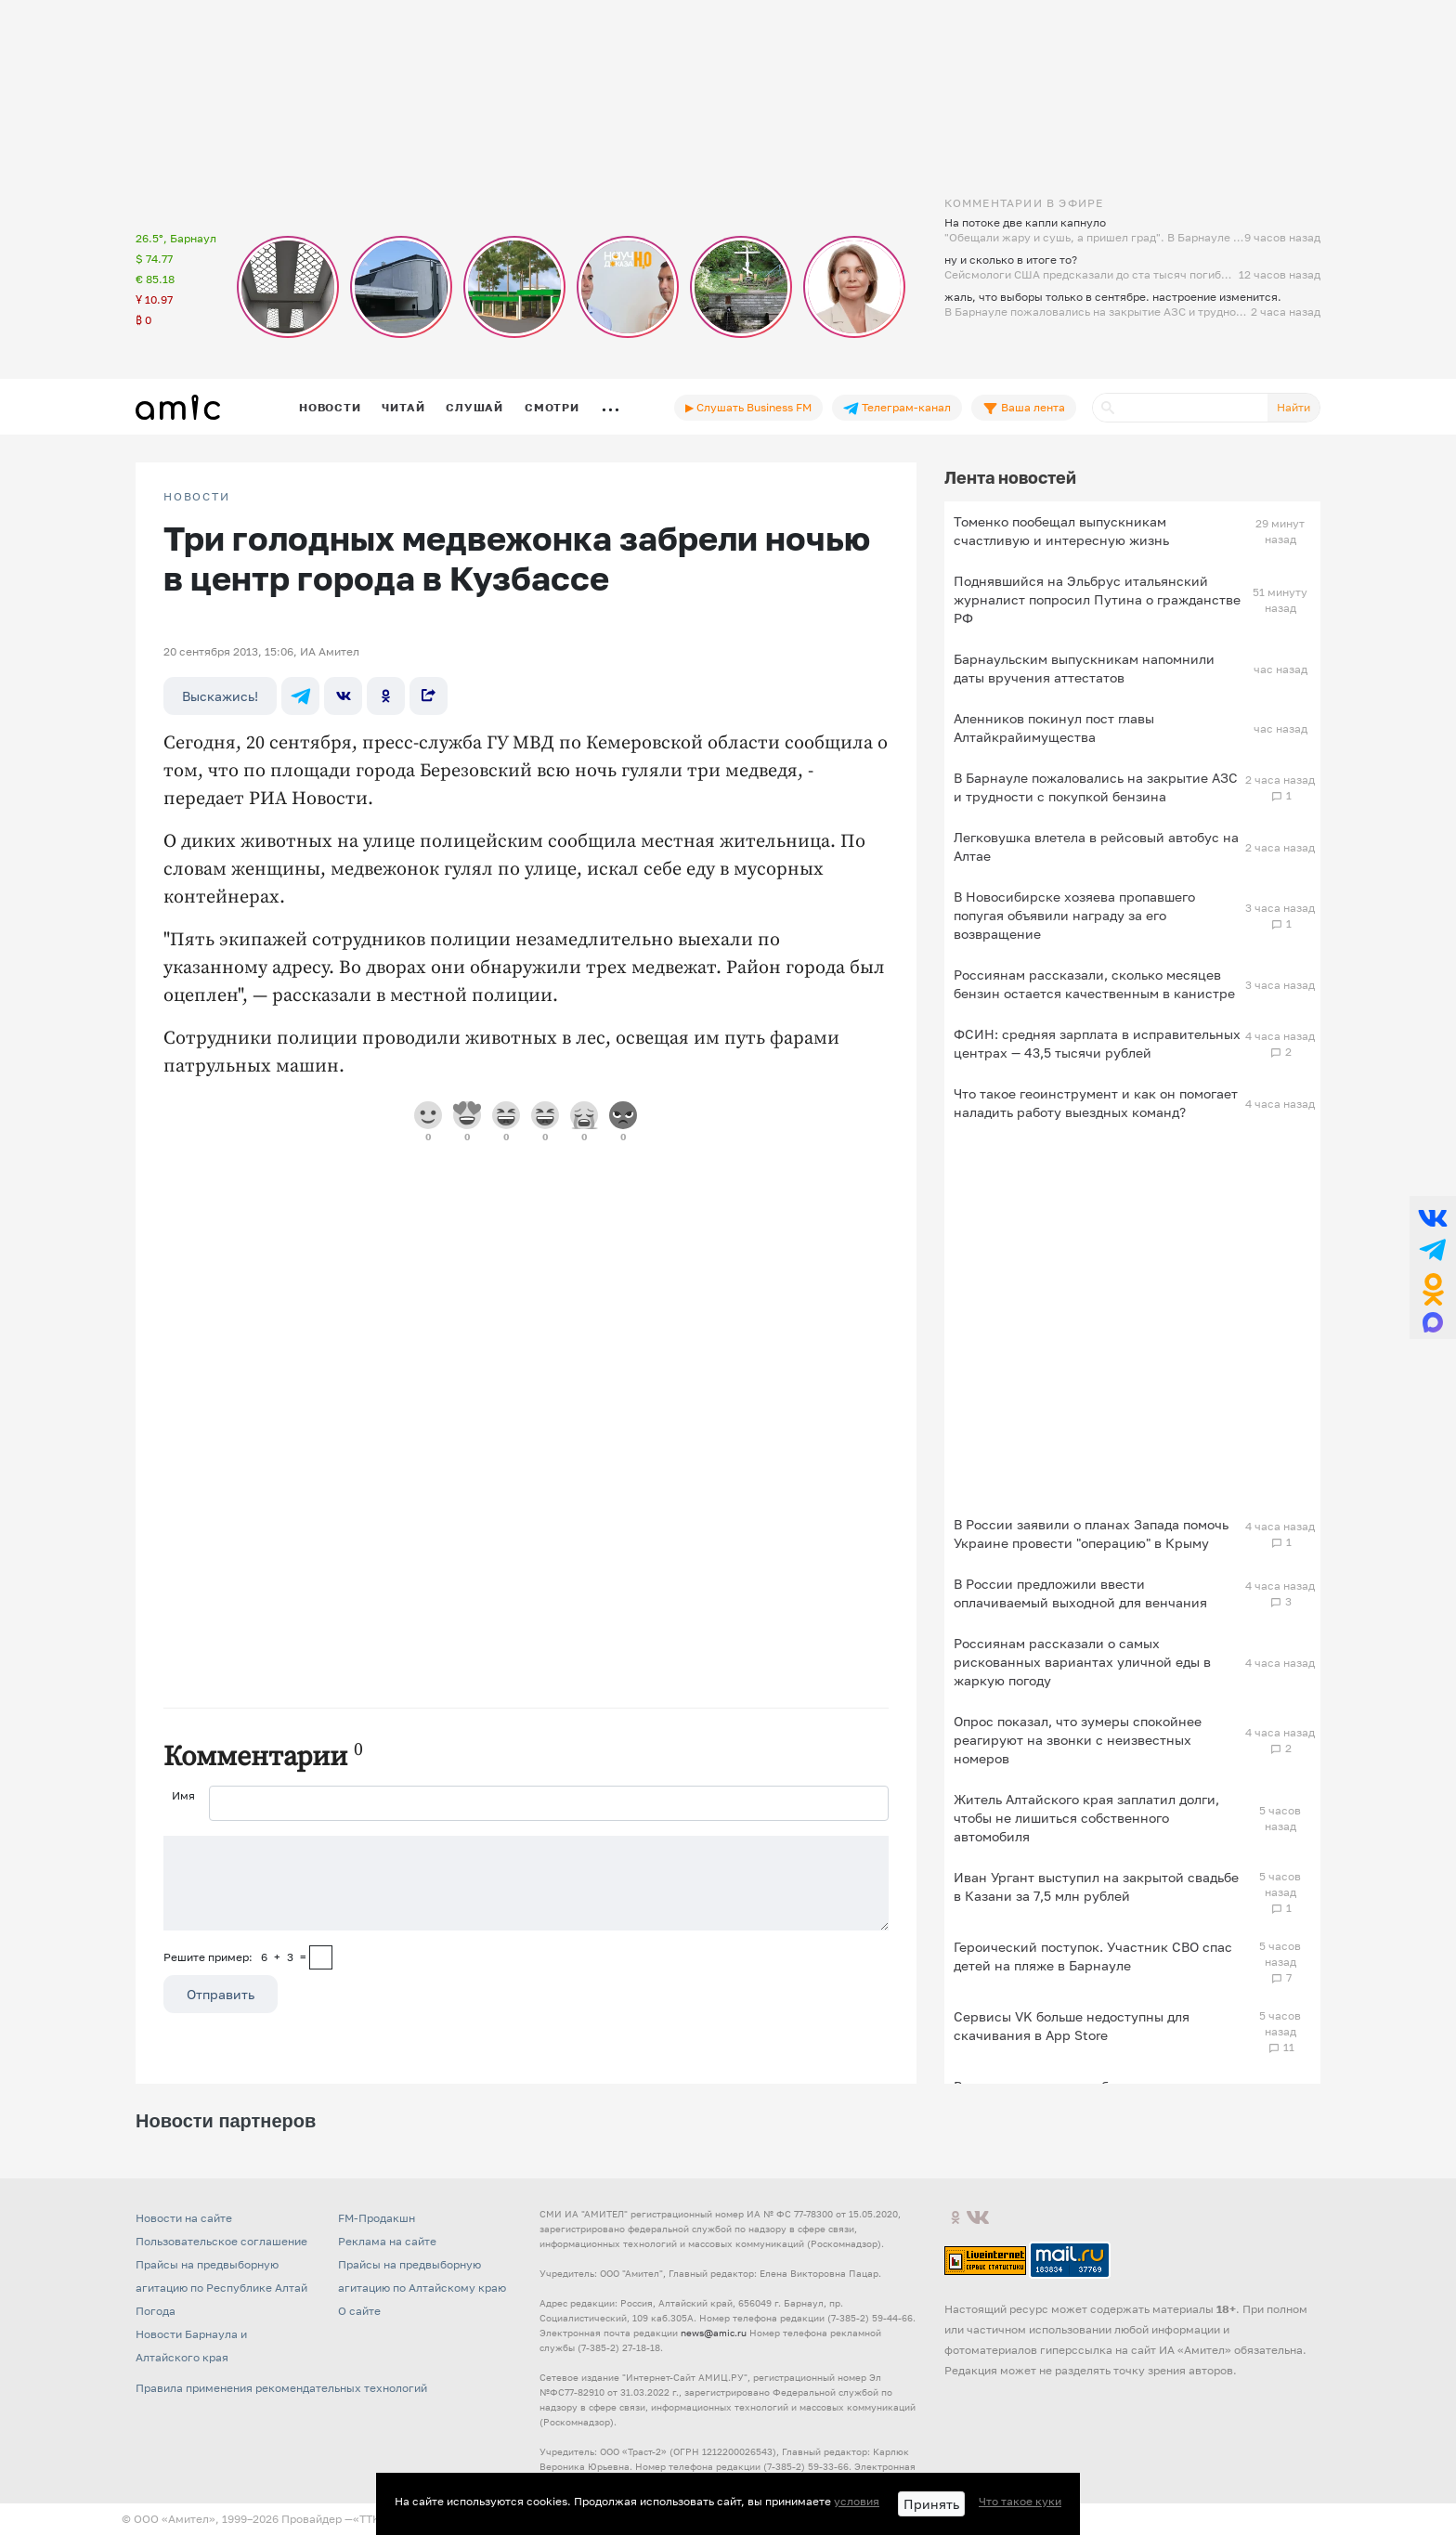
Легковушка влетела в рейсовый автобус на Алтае (1096, 846)
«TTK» (369, 2519)
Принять (931, 2504)
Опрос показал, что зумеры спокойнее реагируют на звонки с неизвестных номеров (1078, 1739)
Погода (156, 2311)
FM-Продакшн (376, 2218)
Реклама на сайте (387, 2241)
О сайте (359, 2311)
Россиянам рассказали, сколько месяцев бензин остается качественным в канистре (1094, 984)
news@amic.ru (714, 2332)
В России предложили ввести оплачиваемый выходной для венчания (1080, 1593)
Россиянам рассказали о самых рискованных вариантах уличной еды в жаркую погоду (1082, 1661)
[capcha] (320, 1957)
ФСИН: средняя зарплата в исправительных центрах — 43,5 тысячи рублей (1097, 1043)
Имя (183, 1795)
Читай (403, 407)
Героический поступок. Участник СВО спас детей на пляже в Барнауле (1093, 1956)
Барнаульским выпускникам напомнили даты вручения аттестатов (1084, 668)
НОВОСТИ (196, 496)
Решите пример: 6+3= (234, 1957)
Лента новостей (1010, 477)
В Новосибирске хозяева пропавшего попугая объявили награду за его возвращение (1074, 915)
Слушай (474, 407)
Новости (329, 407)
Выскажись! (220, 696)
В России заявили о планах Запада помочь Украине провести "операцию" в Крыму (1091, 1533)
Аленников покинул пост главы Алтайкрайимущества (1054, 727)
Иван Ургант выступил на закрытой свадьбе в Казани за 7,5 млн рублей (1096, 1886)
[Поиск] (1180, 408)
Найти (1293, 407)
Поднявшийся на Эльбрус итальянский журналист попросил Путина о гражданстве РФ (1097, 599)
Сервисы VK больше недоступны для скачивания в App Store (1072, 2025)
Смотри (552, 407)
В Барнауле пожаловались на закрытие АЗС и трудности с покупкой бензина (1096, 787)
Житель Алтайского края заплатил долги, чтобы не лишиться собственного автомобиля (1086, 1817)
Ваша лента (1023, 407)
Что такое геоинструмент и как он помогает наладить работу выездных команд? (1096, 1103)
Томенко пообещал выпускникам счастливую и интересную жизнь (1061, 531)
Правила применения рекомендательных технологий (281, 2388)
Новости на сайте (184, 2218)
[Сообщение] (526, 1883)
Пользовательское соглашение (221, 2241)
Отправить (220, 1994)
